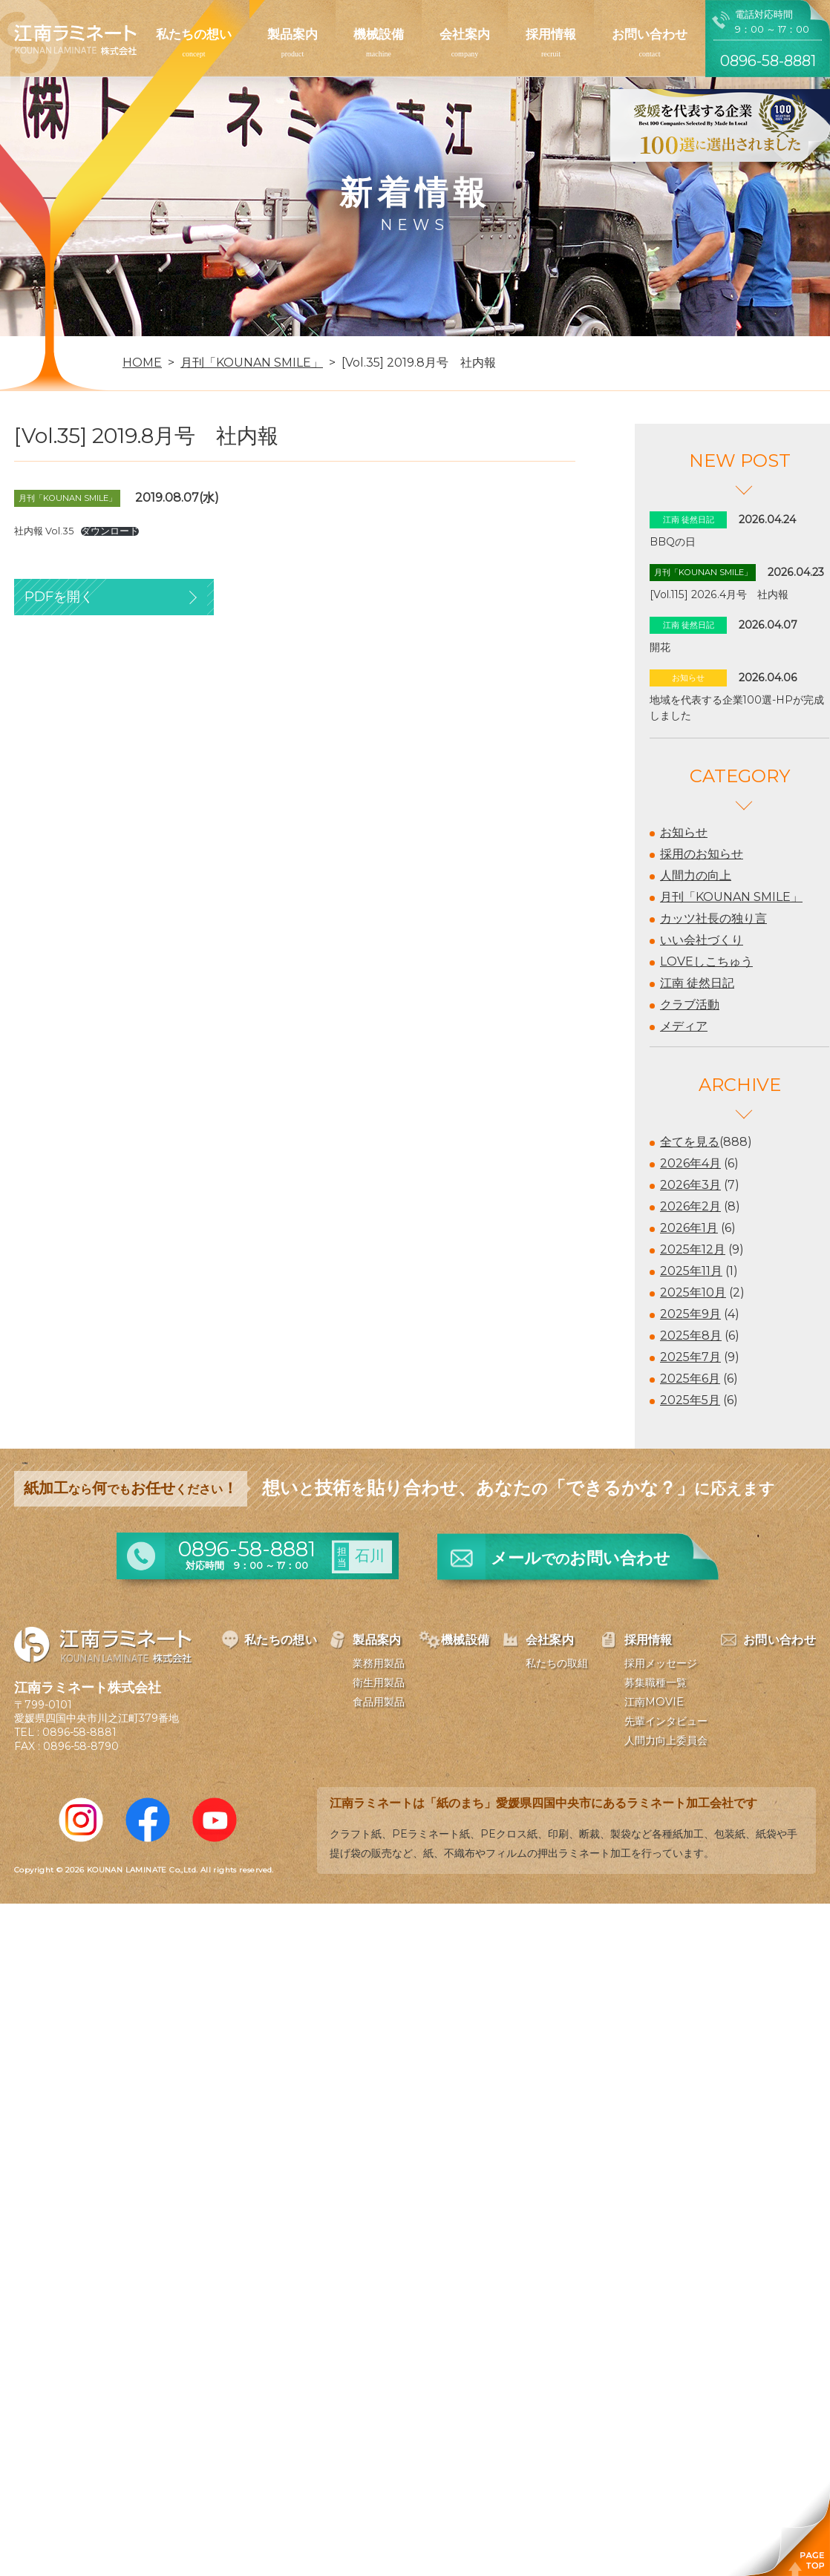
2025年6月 (690, 1378)
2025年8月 (691, 1335)
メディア (684, 1026)
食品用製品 (379, 1701)
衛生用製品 (379, 1682)
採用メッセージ (660, 1663)
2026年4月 (690, 1163)
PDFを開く (59, 597)
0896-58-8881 (79, 1732)
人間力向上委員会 (666, 1740)
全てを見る (689, 1142)
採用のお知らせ (701, 854)
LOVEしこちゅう (706, 961)
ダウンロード (110, 532)
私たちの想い (194, 34)
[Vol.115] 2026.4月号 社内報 (719, 594)
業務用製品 (379, 1663)
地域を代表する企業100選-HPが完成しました (737, 707)
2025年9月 (690, 1314)
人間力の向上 (695, 875)
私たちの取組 (557, 1663)
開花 (660, 647)
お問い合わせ (649, 34)
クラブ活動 (689, 1004)
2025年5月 (690, 1400)
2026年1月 (689, 1228)
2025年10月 (693, 1292)
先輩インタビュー (666, 1721)
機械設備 (378, 34)
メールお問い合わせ (580, 1558)
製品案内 (292, 34)
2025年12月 (692, 1249)
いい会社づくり (701, 940)
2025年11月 (691, 1271)
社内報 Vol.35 (43, 531)
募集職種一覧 (655, 1682)
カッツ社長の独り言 (713, 918)
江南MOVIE (654, 1701)
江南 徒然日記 (697, 983)
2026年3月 (690, 1185)
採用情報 (551, 34)
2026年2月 (690, 1206)
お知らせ (684, 832)
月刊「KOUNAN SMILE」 (731, 897)
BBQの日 (673, 541)
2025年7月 (690, 1357)
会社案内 (464, 34)
